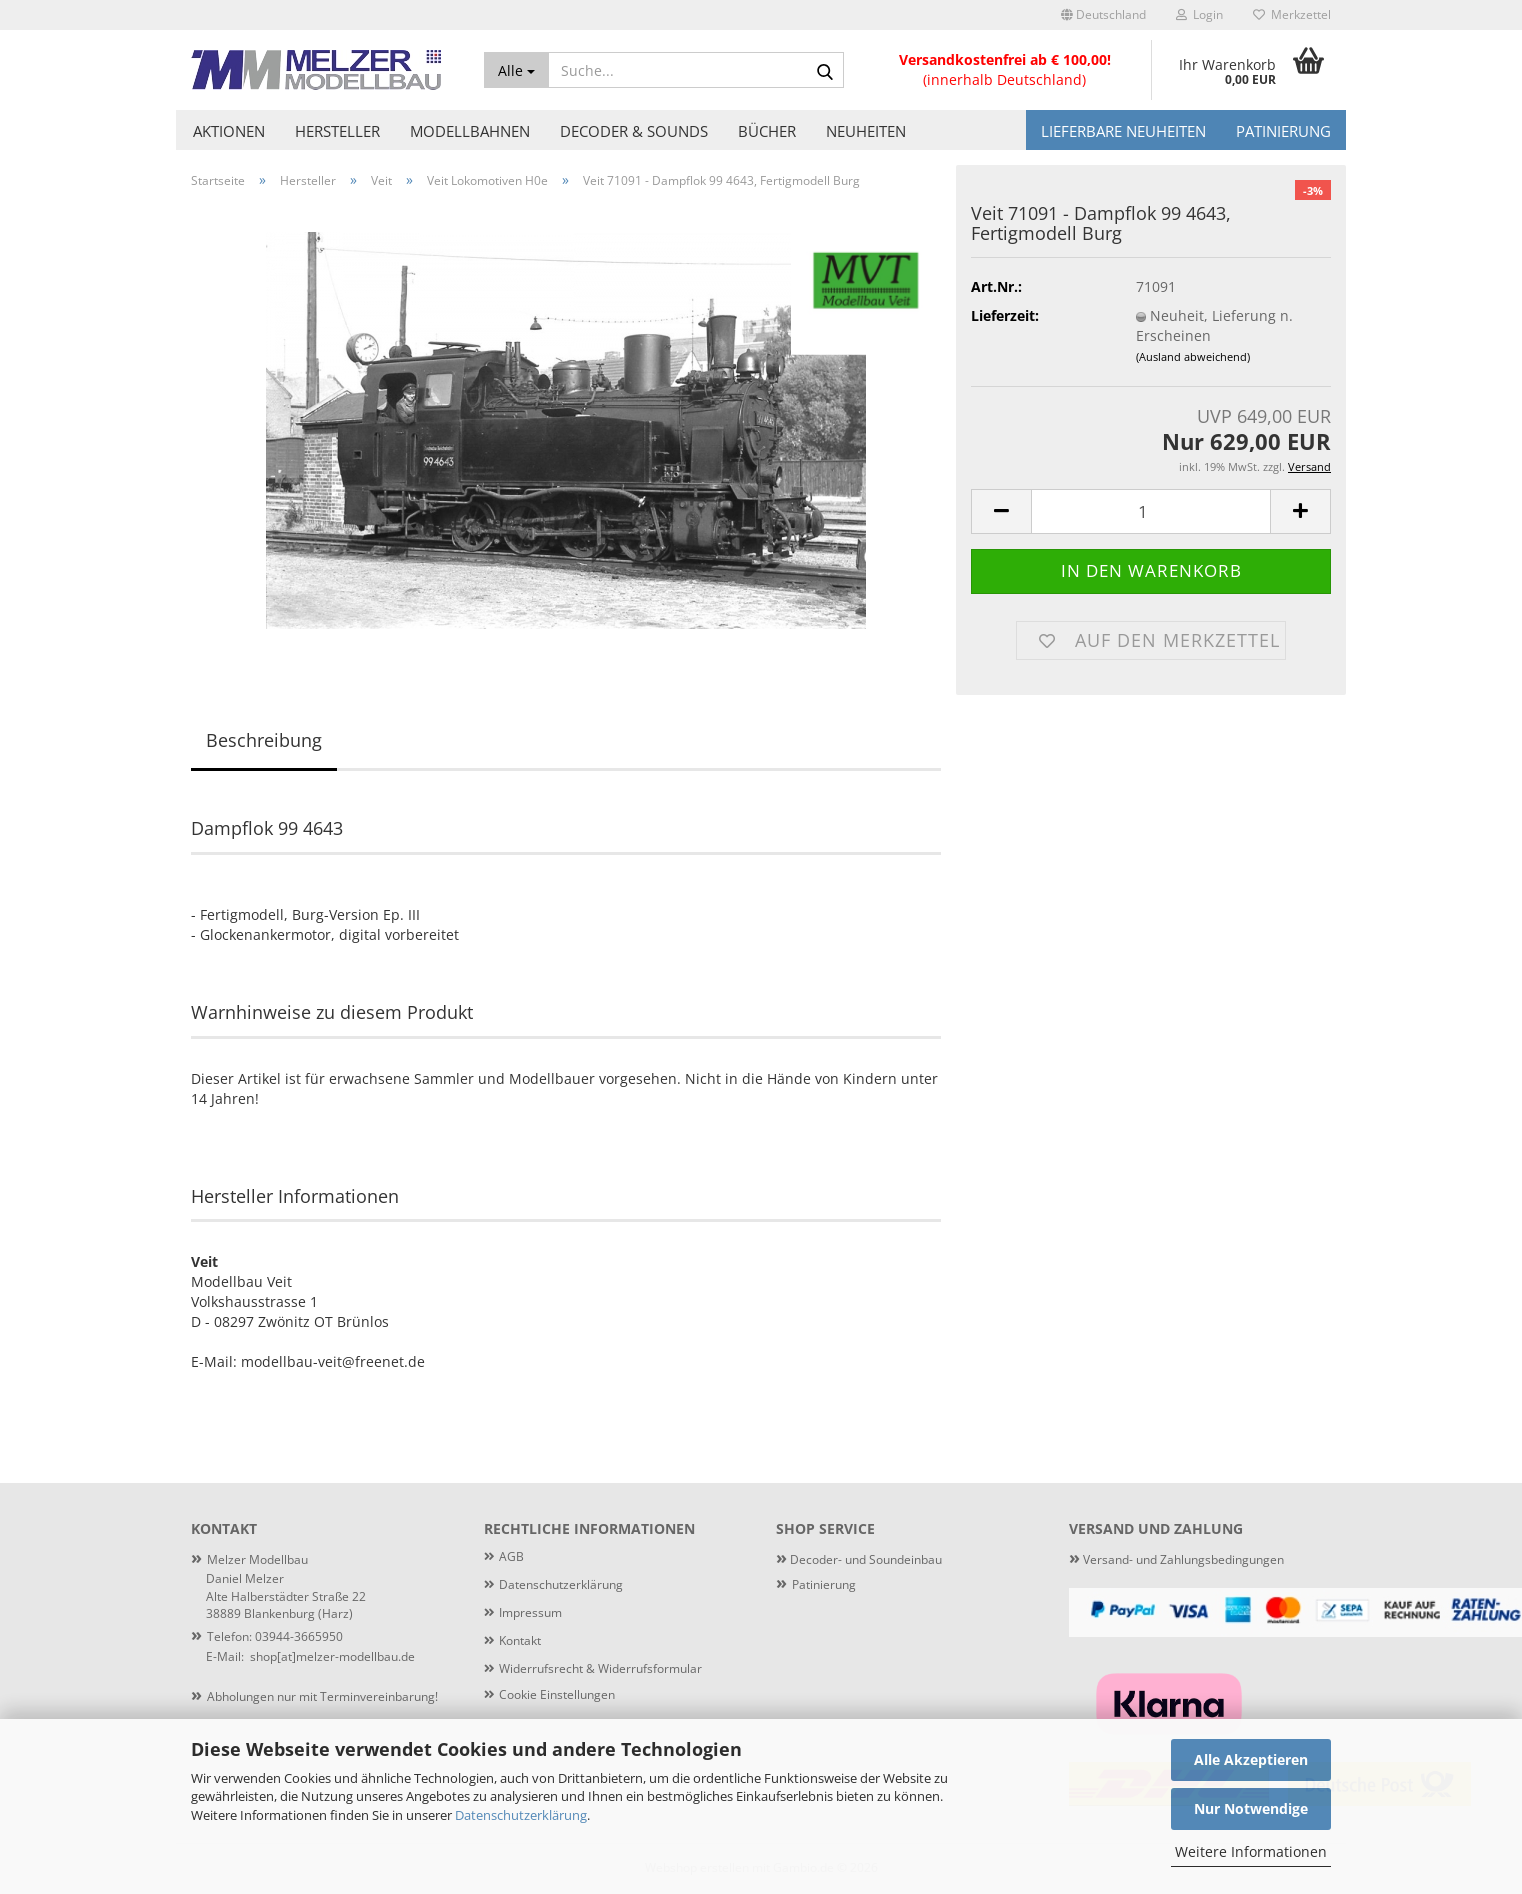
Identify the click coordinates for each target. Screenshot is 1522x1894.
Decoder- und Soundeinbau (864, 1559)
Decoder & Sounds (634, 131)
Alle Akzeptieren (1251, 1759)
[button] (1103, 15)
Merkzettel (1292, 14)
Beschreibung (264, 740)
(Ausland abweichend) (1193, 356)
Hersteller (337, 131)
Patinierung (1283, 131)
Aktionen (229, 131)
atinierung (827, 1584)
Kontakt (520, 1640)
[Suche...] (516, 70)
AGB (511, 1556)
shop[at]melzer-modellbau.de (332, 1656)
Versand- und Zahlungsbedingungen (1176, 1559)
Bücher (767, 131)
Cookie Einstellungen (557, 1694)
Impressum (530, 1612)
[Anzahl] (1151, 511)
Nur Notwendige (1251, 1808)
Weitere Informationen (1251, 1851)
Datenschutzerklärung (521, 1815)
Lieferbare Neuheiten (1123, 131)
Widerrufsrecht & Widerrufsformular (600, 1668)
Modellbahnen (470, 131)
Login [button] (1199, 14)
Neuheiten (866, 131)
